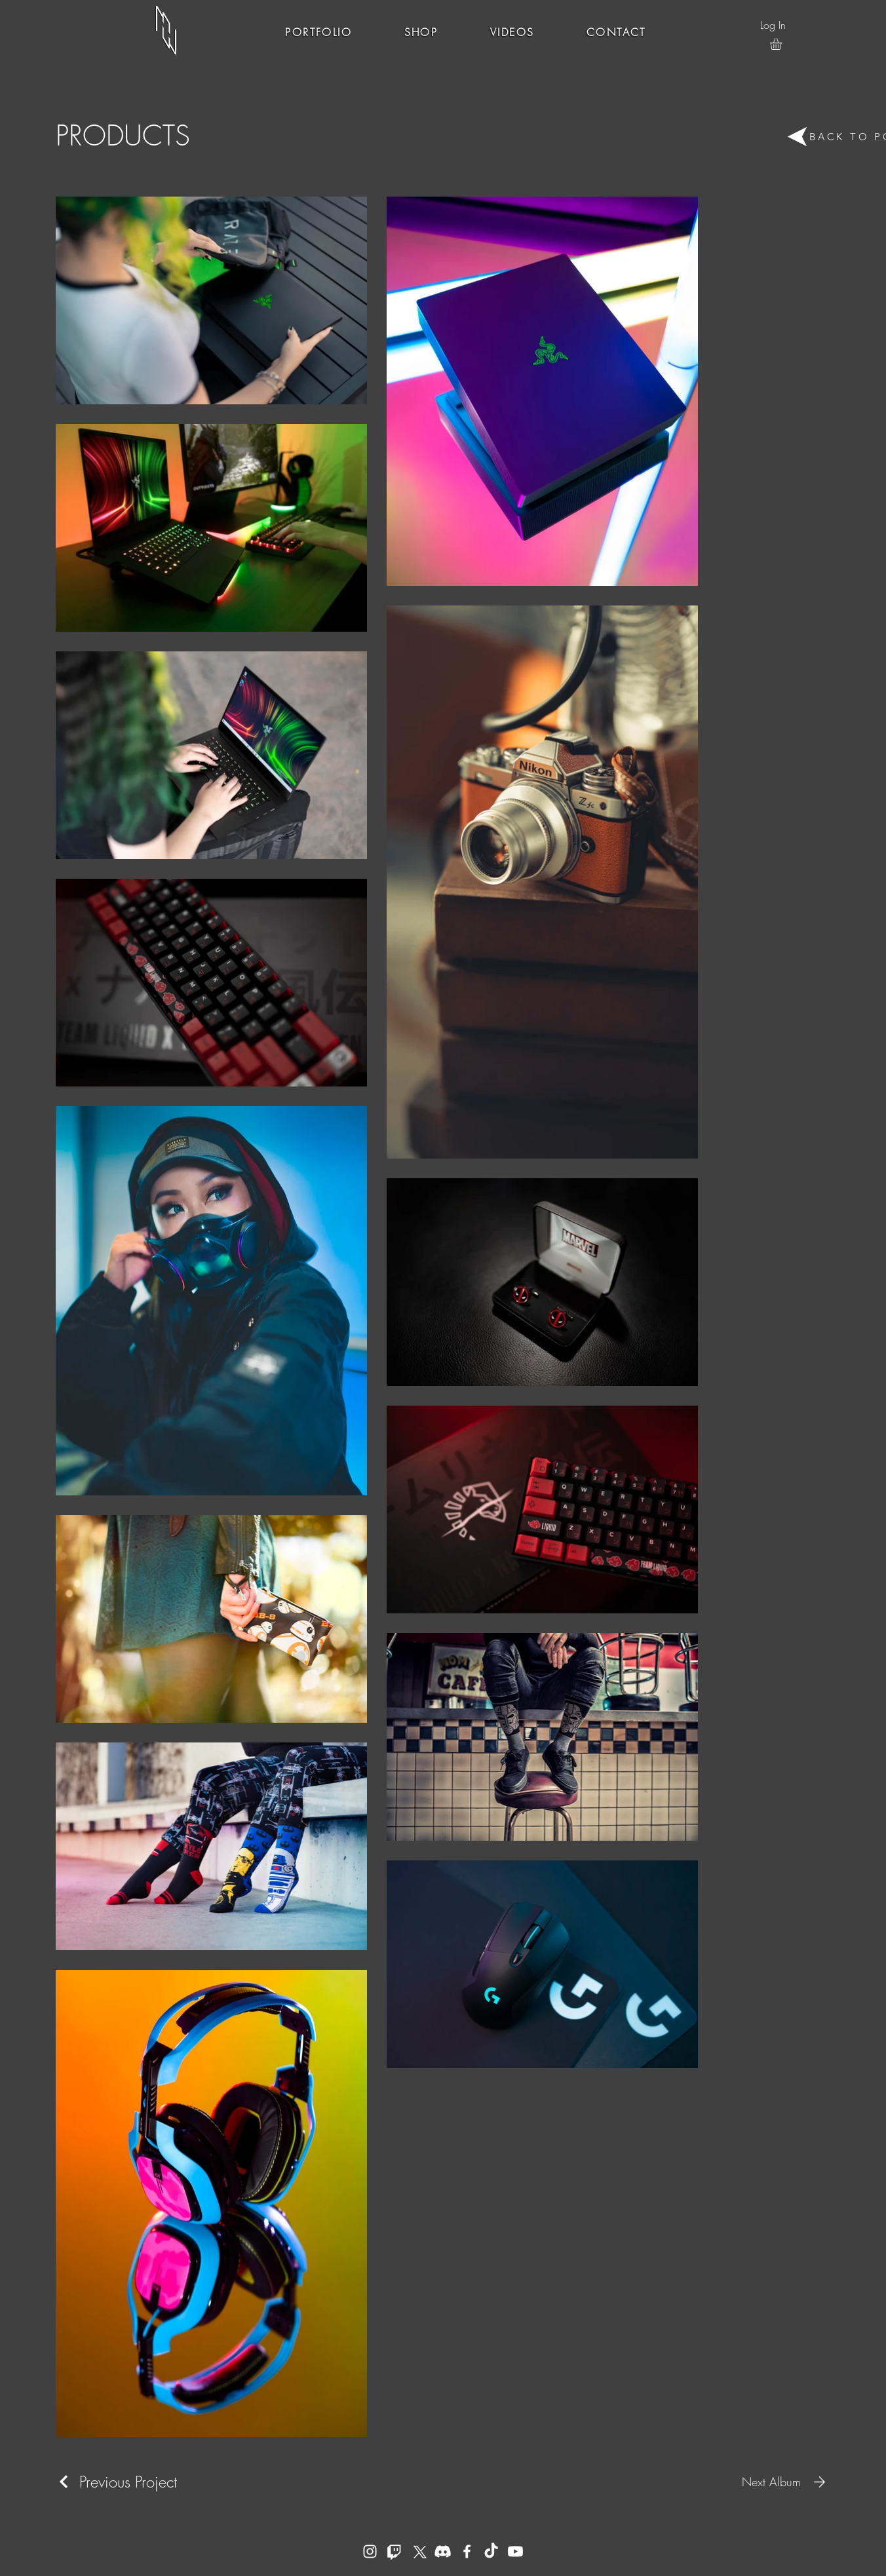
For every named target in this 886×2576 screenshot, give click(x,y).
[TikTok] (491, 2551)
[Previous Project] (116, 2481)
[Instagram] (370, 2551)
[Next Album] (786, 2482)
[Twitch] (394, 2551)
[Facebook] (467, 2551)
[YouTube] (515, 2551)
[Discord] (443, 2551)
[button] (783, 44)
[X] (418, 2551)
